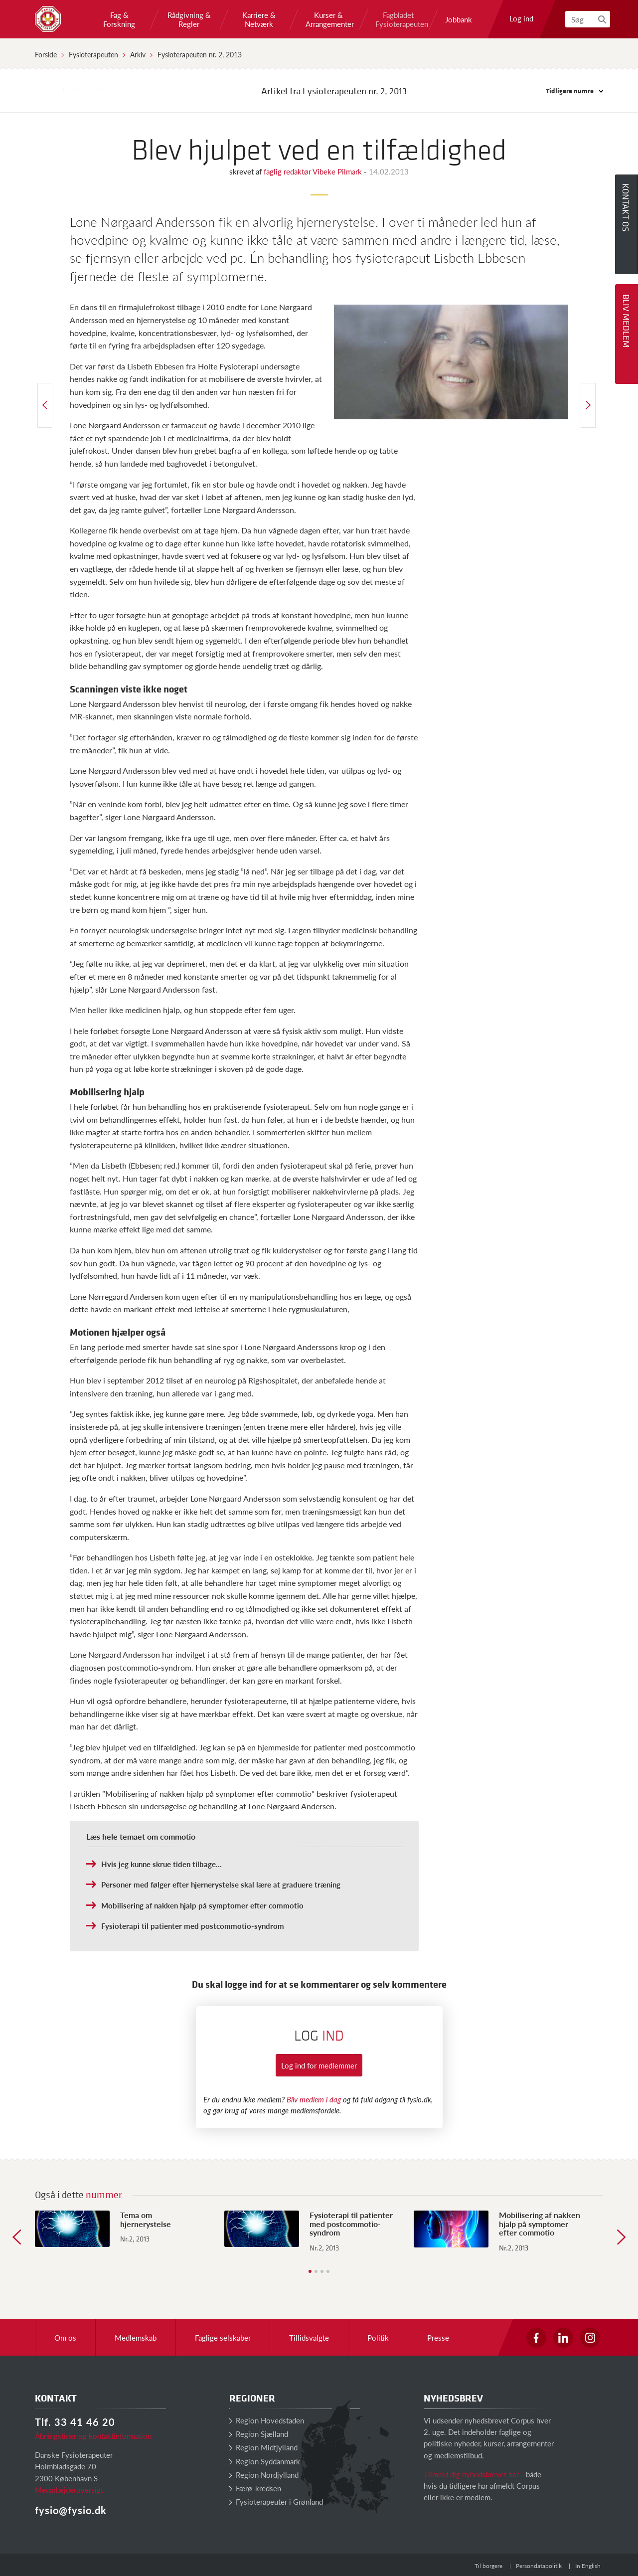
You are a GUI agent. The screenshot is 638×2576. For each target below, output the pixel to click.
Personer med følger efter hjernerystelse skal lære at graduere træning (220, 1884)
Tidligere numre (574, 90)
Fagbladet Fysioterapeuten (398, 19)
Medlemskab (136, 2337)
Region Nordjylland (264, 2474)
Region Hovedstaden (266, 2420)
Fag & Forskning (119, 19)
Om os (65, 2337)
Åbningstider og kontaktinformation (93, 2435)
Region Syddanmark (264, 2461)
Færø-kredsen (255, 2488)
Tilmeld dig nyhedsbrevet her (471, 2474)
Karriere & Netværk (259, 19)
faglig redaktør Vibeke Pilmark (314, 171)
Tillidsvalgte (309, 2337)
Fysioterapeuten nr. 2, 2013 (200, 54)
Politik (378, 2337)
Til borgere (488, 2566)
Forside (46, 54)
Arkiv (138, 54)
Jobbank (458, 19)
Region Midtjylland (263, 2447)
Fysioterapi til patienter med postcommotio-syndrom (192, 1925)
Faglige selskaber (223, 2337)
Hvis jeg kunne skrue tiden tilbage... (161, 1864)
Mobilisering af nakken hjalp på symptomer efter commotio (202, 1905)
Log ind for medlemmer (319, 2065)
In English (588, 2566)
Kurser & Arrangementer (328, 19)
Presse (438, 2337)
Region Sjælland (258, 2433)
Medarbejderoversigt (69, 2489)
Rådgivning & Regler (189, 19)
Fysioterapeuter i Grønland (276, 2501)
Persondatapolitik (539, 2566)
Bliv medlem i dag (314, 2099)
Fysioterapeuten (93, 54)
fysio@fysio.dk (71, 2510)
